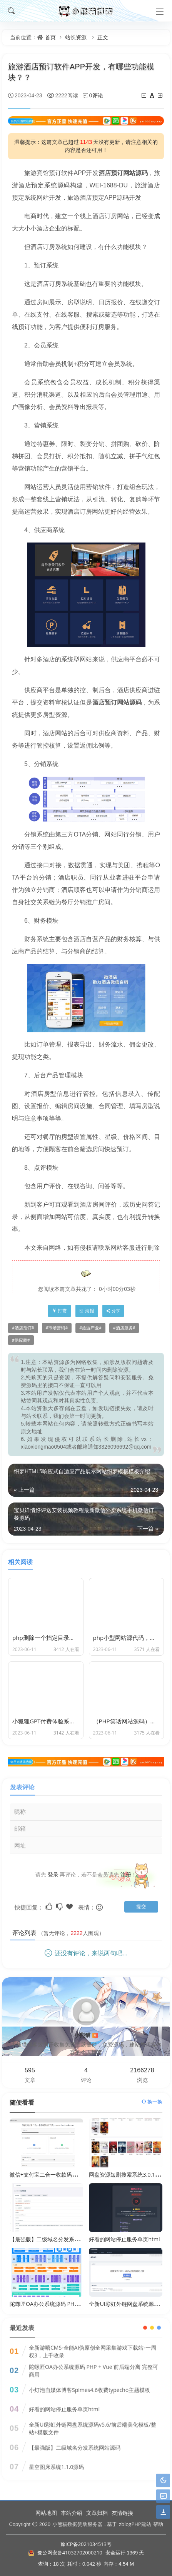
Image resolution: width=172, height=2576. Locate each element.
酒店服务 (124, 1328)
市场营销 (56, 1328)
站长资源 (76, 37)
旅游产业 (90, 1328)
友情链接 (122, 2512)
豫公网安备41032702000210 (69, 2552)
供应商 (21, 1340)
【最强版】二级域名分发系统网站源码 (55, 2239)
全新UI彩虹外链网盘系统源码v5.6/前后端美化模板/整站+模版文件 (92, 2422)
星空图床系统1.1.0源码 (56, 2461)
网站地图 (46, 2512)
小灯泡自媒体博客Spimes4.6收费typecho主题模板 (89, 2384)
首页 (50, 37)
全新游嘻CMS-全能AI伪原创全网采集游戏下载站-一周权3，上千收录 (92, 2345)
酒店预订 (23, 1328)
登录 (53, 1874)
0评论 (96, 95)
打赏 (59, 1310)
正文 (102, 37)
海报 (86, 1310)
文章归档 (97, 2512)
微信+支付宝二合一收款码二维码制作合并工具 (65, 2174)
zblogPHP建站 (135, 2524)
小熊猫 (86, 2034)
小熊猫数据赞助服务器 (77, 2524)
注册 (125, 1874)
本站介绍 (71, 2512)
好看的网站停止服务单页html (124, 2239)
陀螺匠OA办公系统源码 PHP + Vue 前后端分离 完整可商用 (80, 2303)
